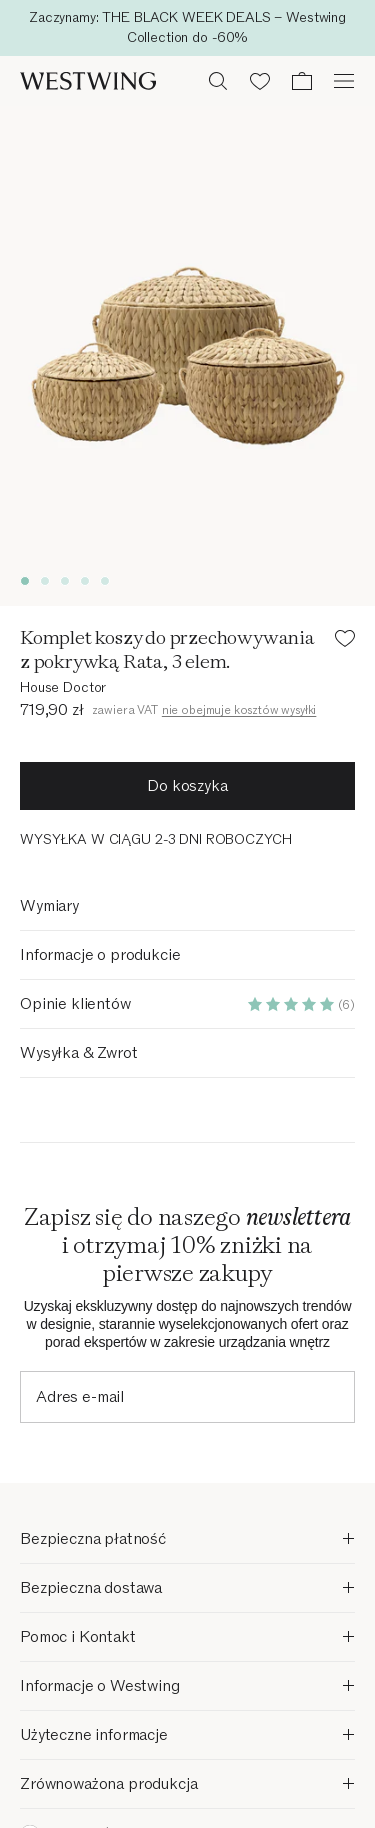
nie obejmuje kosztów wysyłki (239, 710)
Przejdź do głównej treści (188, 26)
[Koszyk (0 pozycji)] (302, 81)
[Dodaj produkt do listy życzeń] (345, 641)
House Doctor (63, 687)
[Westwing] (88, 81)
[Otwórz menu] (344, 81)
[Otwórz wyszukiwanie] (218, 81)
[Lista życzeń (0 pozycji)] (260, 81)
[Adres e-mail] (187, 1397)
